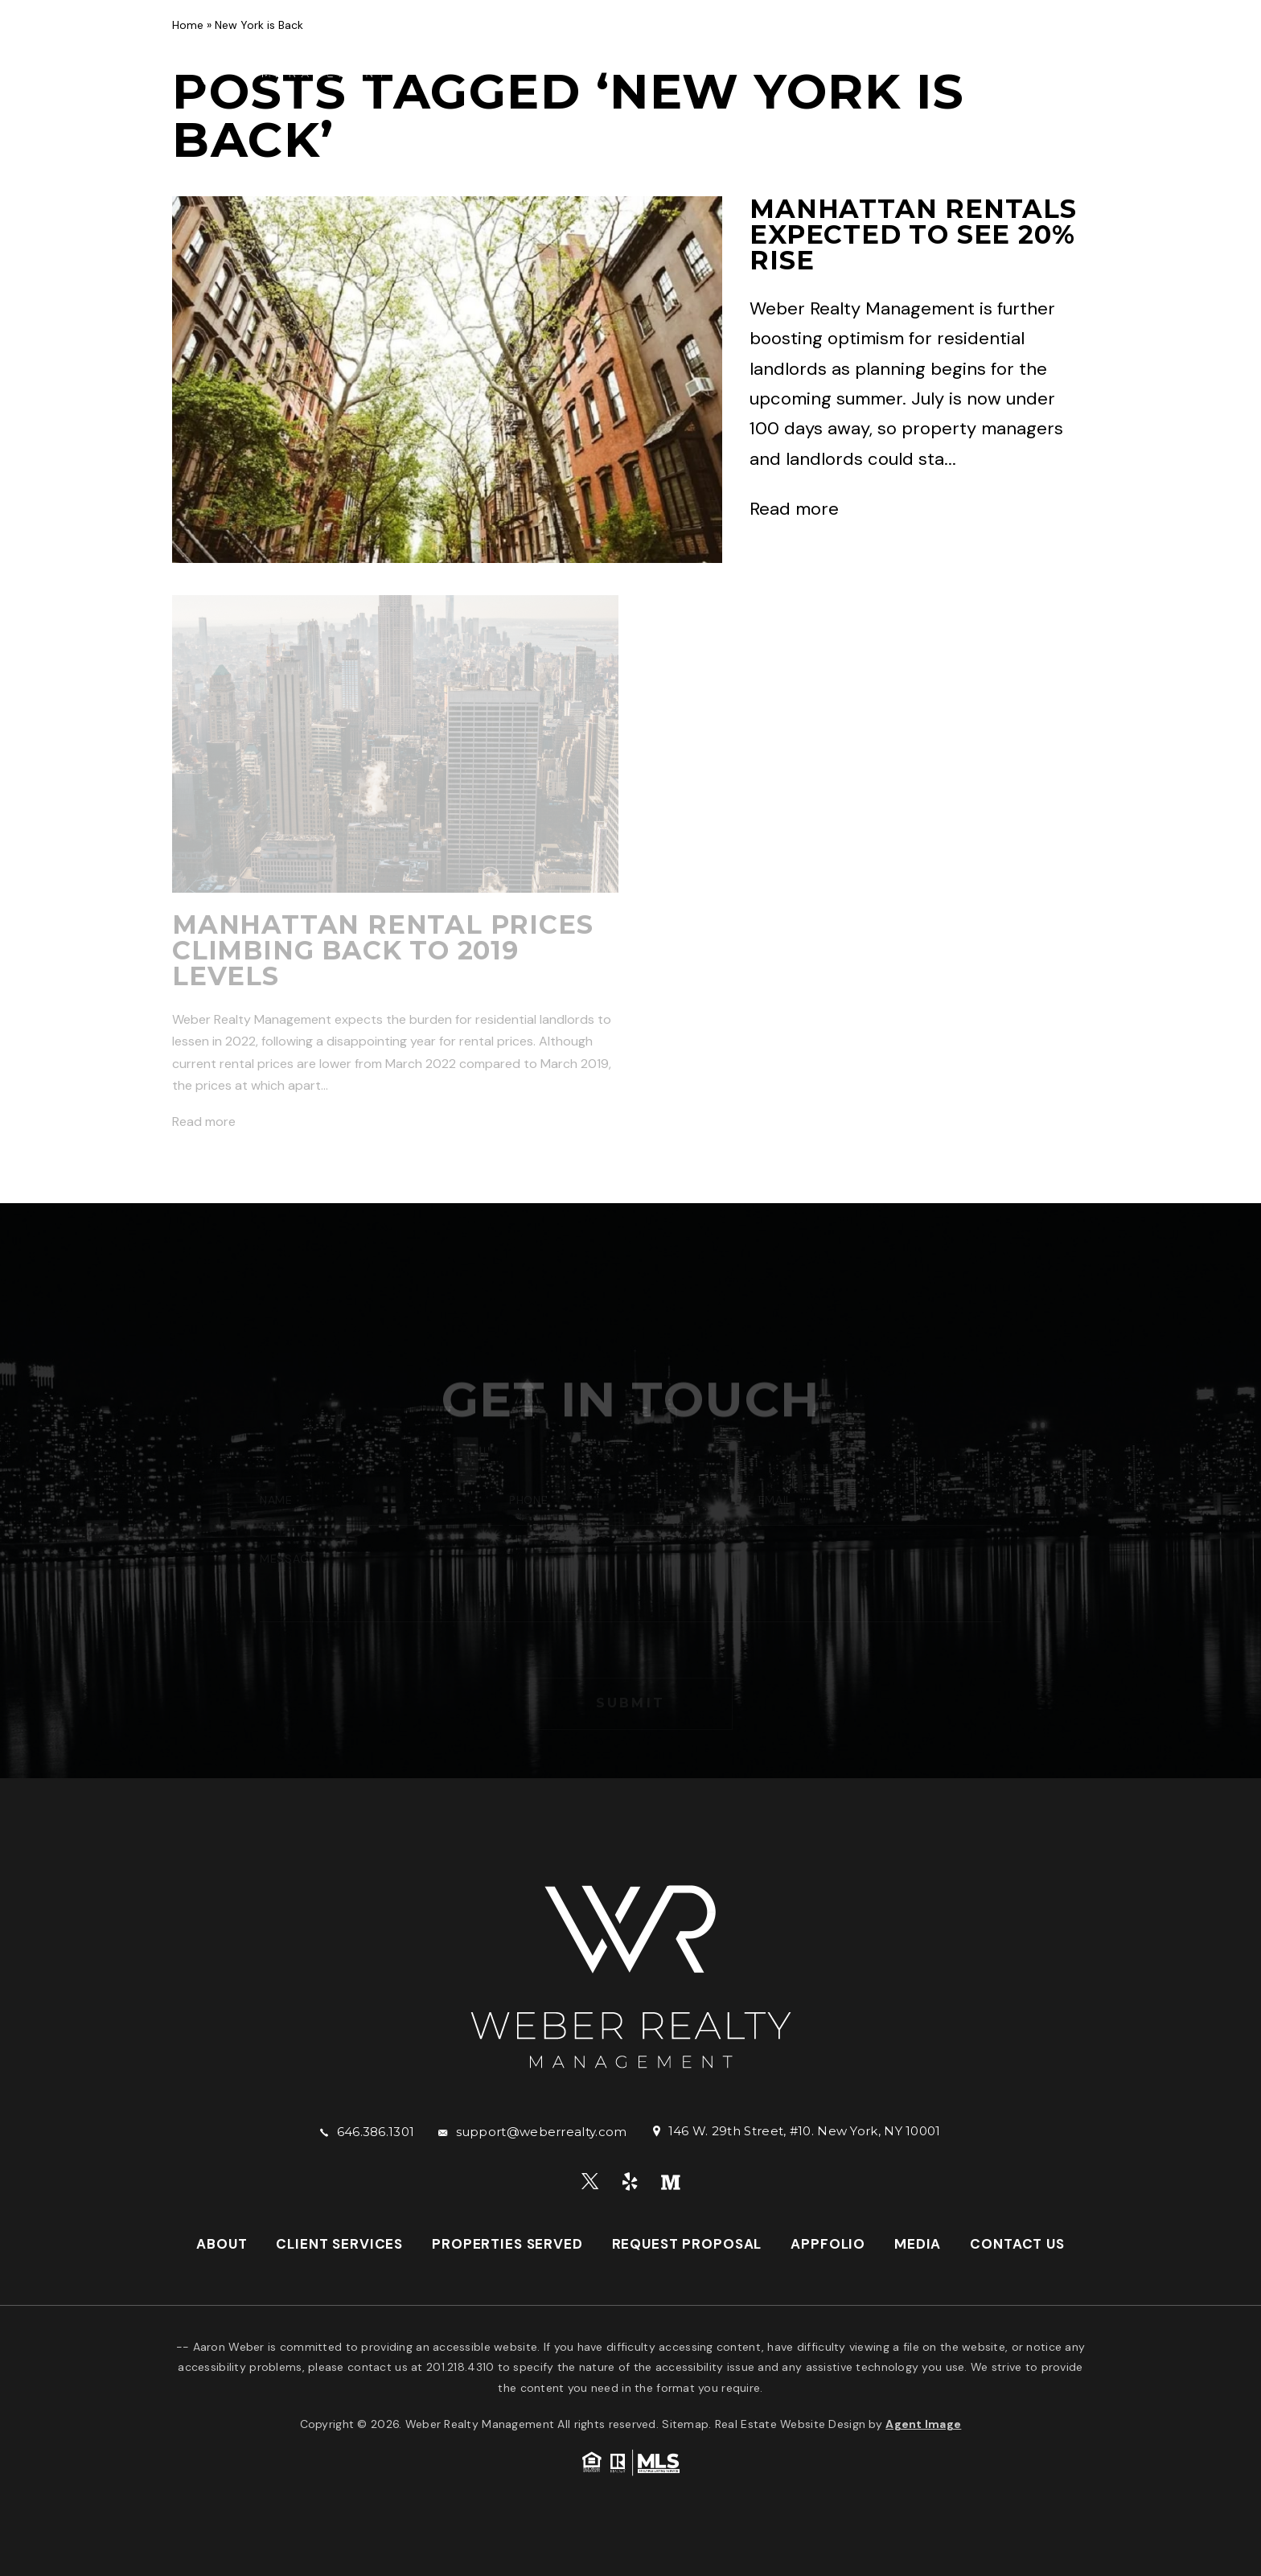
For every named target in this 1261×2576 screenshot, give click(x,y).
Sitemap (685, 2424)
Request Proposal (845, 52)
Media (1040, 52)
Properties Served (689, 52)
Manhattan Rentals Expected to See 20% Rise (913, 234)
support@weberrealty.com (541, 2131)
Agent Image (923, 2424)
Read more (794, 508)
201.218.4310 (460, 2367)
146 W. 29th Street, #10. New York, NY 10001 (804, 2130)
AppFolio (966, 52)
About (443, 52)
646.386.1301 (376, 2131)
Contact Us (462, 64)
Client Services (542, 52)
